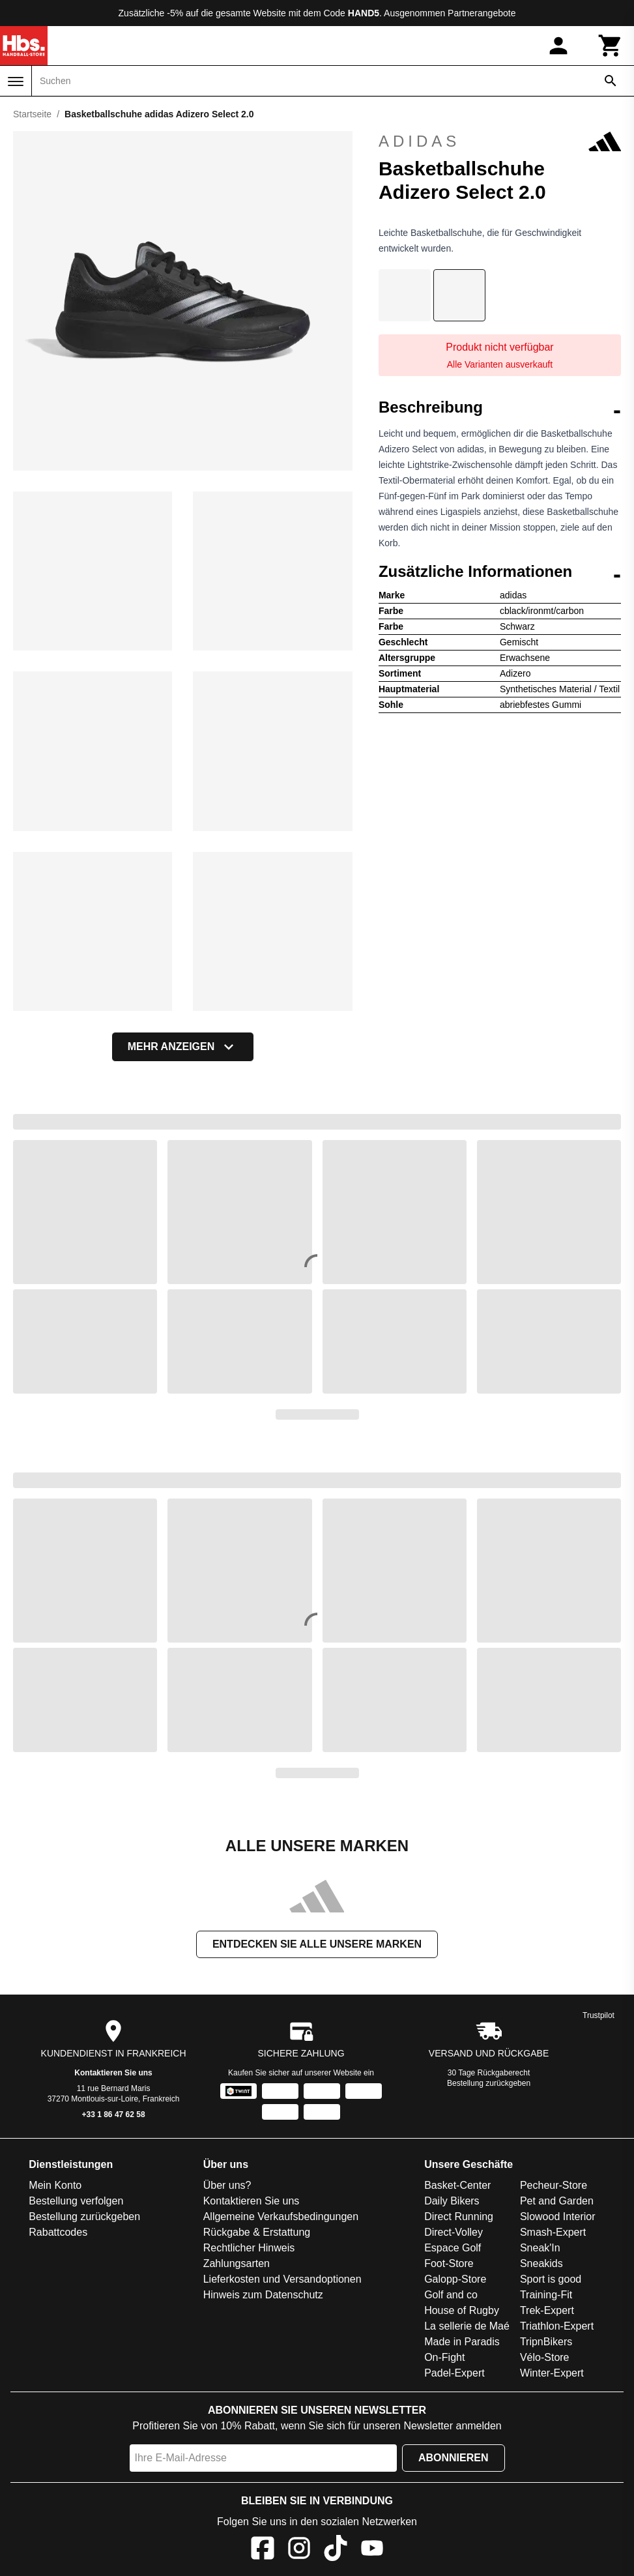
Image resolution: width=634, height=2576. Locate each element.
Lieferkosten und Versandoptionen (282, 2279)
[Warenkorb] (611, 46)
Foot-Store (449, 2263)
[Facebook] (263, 2550)
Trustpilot (598, 2015)
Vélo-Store (544, 2357)
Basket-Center (457, 2185)
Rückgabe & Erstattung (257, 2232)
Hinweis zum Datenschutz (263, 2294)
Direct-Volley (453, 2232)
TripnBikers (546, 2341)
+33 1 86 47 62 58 (113, 2114)
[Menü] (15, 81)
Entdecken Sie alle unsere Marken (317, 1944)
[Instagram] (299, 2550)
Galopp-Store (455, 2279)
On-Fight (444, 2357)
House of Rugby (461, 2310)
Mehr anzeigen (183, 1047)
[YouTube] (372, 2550)
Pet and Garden (557, 2200)
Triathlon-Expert (557, 2326)
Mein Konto (55, 2185)
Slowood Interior (558, 2216)
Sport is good (550, 2279)
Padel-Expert (454, 2372)
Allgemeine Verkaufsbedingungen (280, 2216)
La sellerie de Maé (467, 2326)
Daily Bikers (451, 2200)
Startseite (32, 114)
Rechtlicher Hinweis (249, 2247)
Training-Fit (546, 2294)
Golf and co (451, 2294)
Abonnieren (453, 2457)
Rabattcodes (58, 2232)
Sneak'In (540, 2247)
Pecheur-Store (553, 2185)
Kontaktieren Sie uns (113, 2072)
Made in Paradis (462, 2341)
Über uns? (227, 2185)
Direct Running (458, 2216)
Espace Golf (452, 2247)
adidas (500, 141)
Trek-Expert (547, 2310)
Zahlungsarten (236, 2263)
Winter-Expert (552, 2372)
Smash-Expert (553, 2232)
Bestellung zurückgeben (488, 2083)
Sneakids (541, 2263)
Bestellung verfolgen (76, 2200)
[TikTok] (336, 2550)
